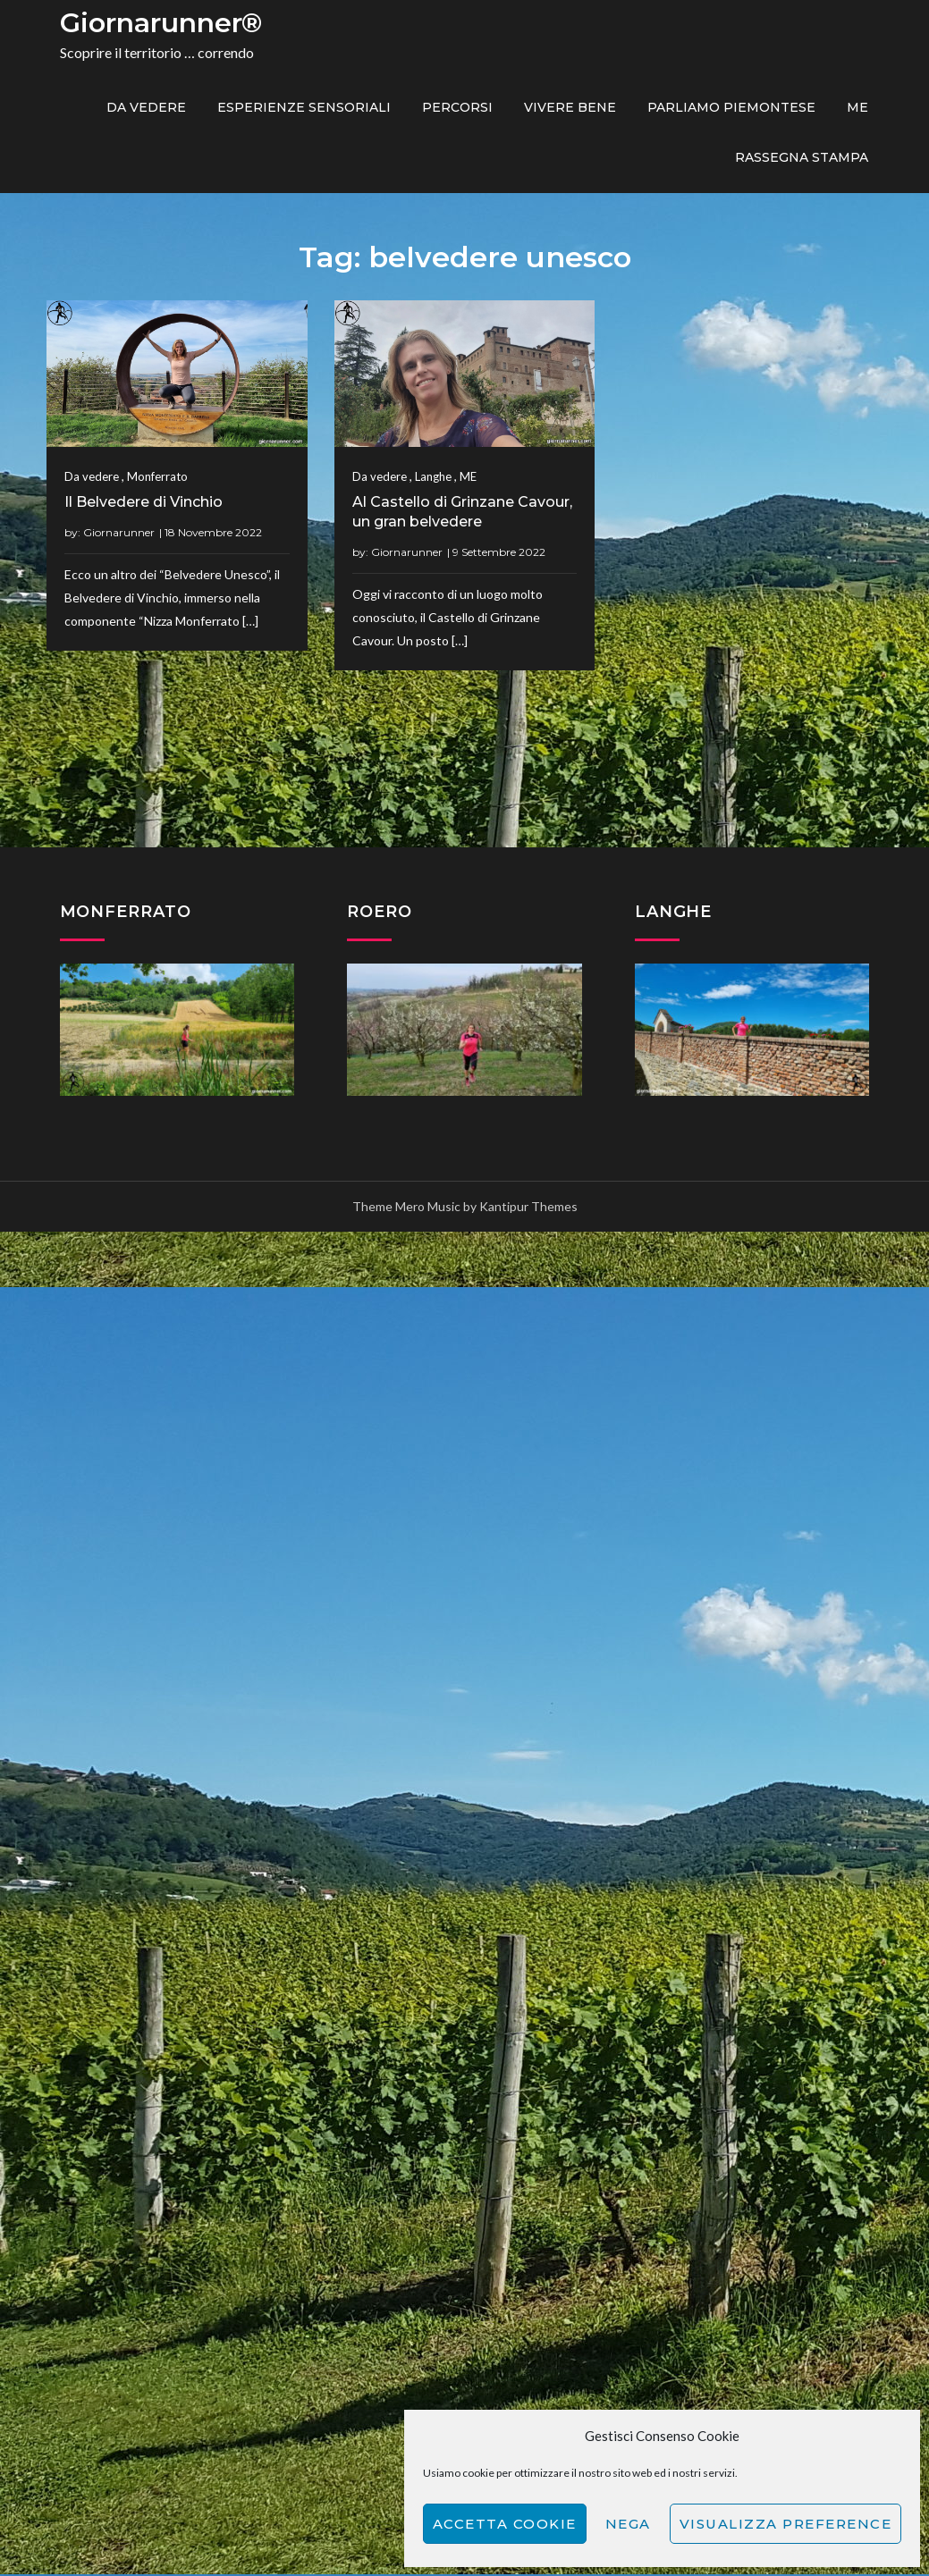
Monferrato (157, 476)
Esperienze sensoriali (304, 107)
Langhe (310, 764)
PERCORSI (457, 107)
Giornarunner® (161, 22)
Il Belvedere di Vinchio (143, 501)
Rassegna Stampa (801, 157)
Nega (628, 2523)
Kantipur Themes (528, 1206)
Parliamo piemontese (731, 107)
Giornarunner (119, 532)
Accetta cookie (505, 2523)
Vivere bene (570, 107)
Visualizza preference (786, 2523)
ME (857, 107)
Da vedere (146, 107)
